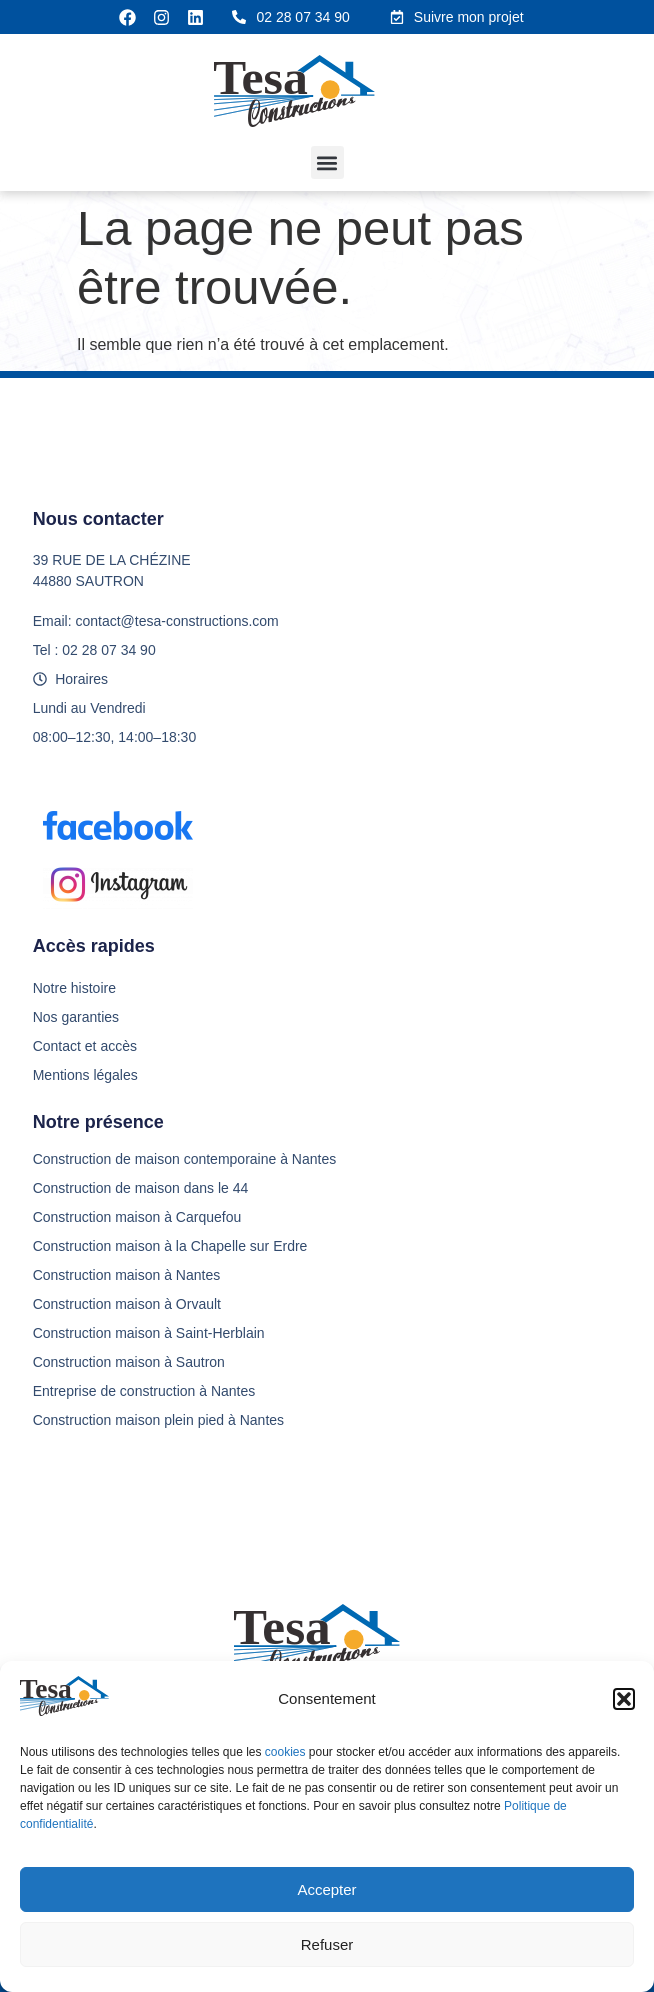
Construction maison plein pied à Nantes (158, 1420)
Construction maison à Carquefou (137, 1217)
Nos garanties (76, 1017)
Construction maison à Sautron (129, 1362)
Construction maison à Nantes (127, 1275)
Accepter (326, 1889)
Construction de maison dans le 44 (141, 1188)
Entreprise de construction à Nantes (144, 1391)
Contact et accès (85, 1046)
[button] (624, 1699)
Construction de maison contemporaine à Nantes (185, 1159)
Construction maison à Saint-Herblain (149, 1333)
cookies (287, 1752)
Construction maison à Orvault (127, 1304)
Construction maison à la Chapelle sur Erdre (170, 1246)
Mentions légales (85, 1075)
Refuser (327, 1944)
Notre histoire (74, 988)
